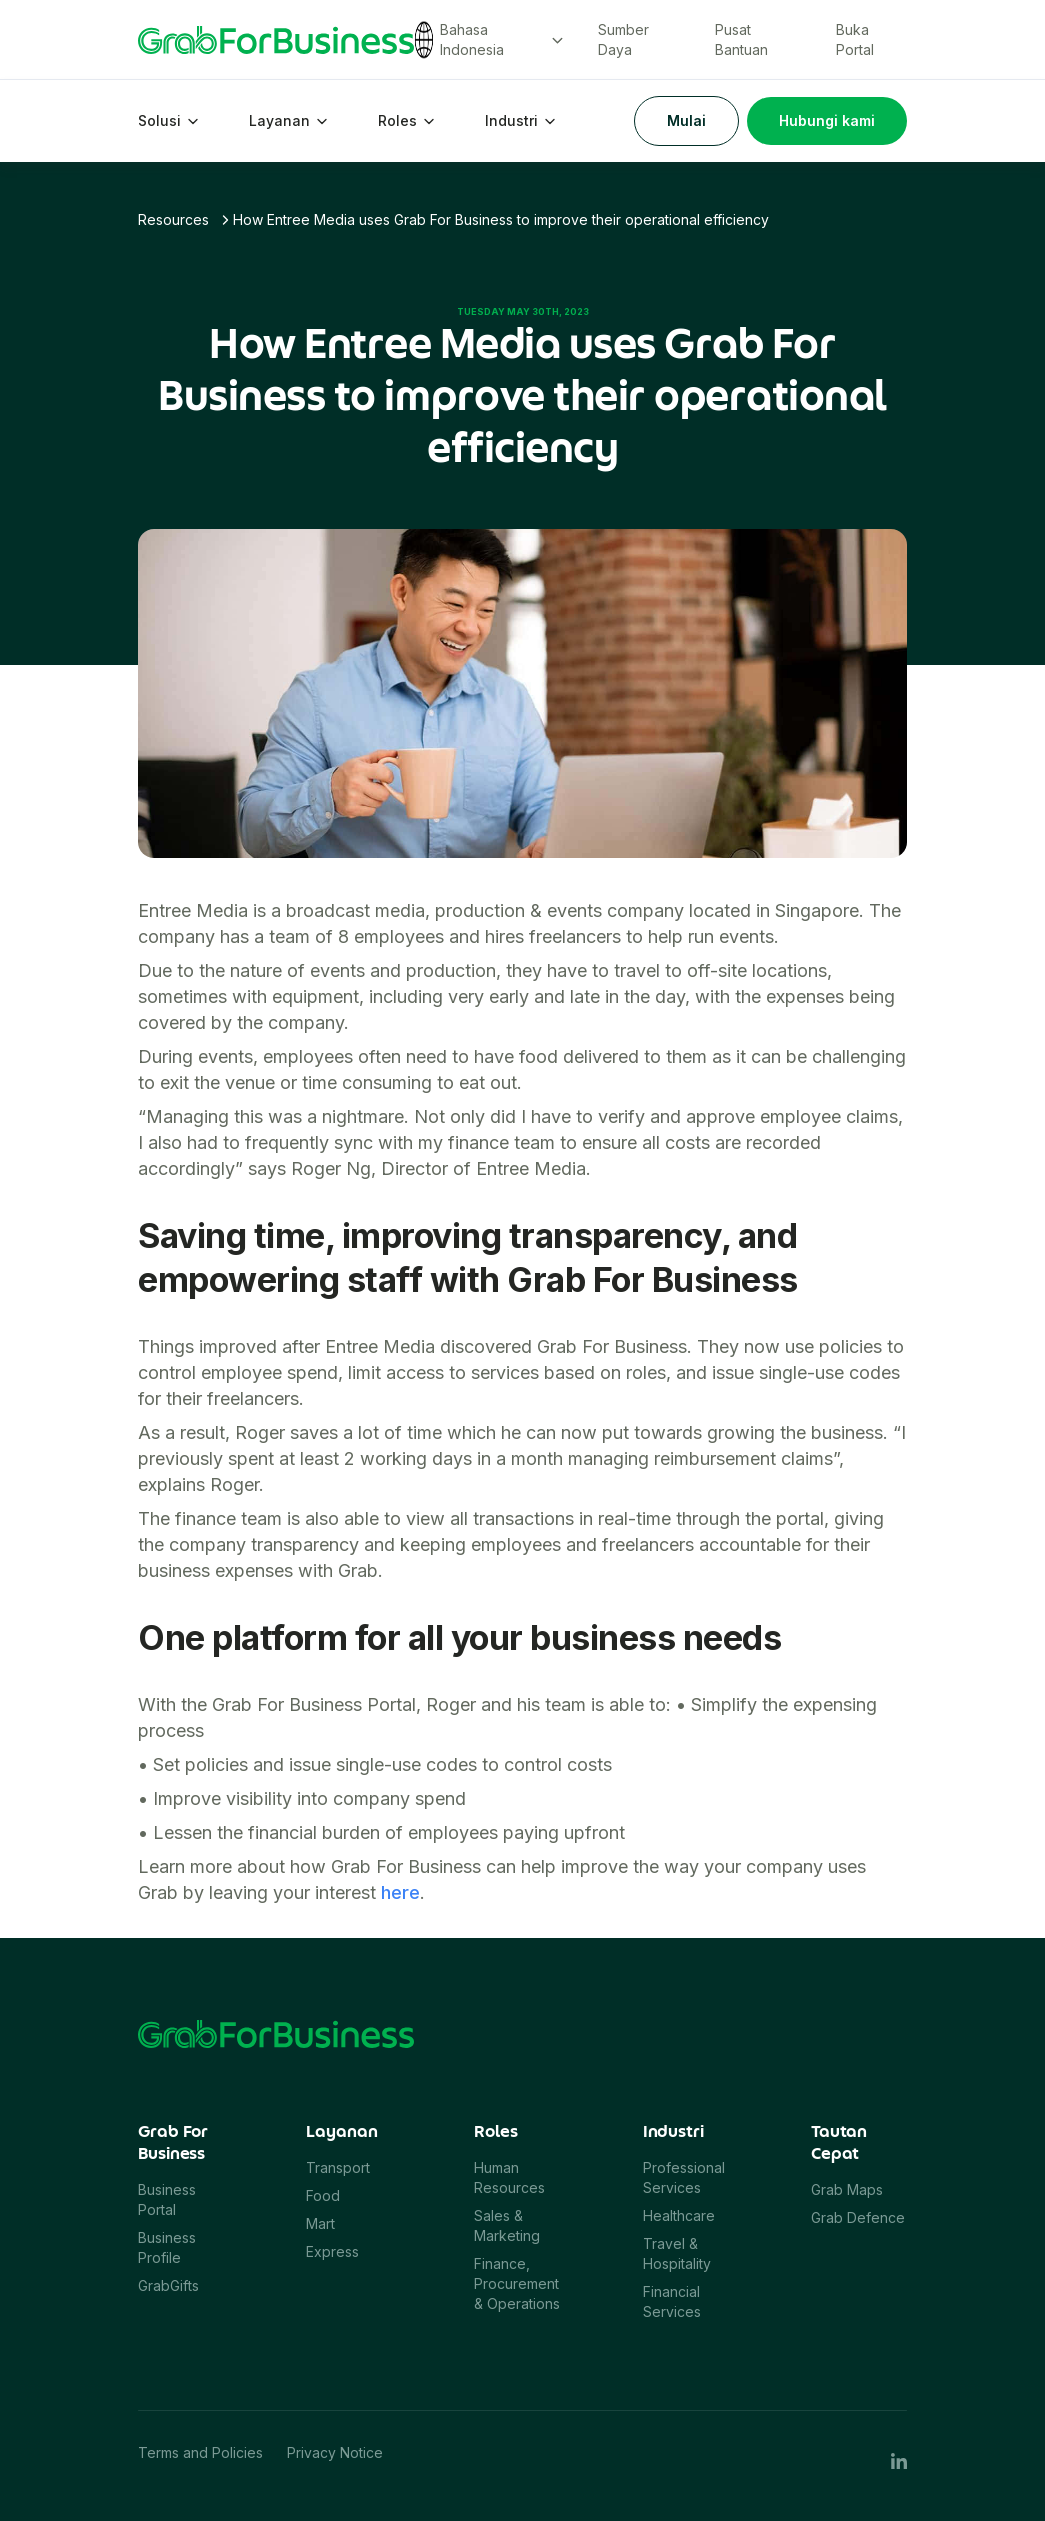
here (400, 1892)
